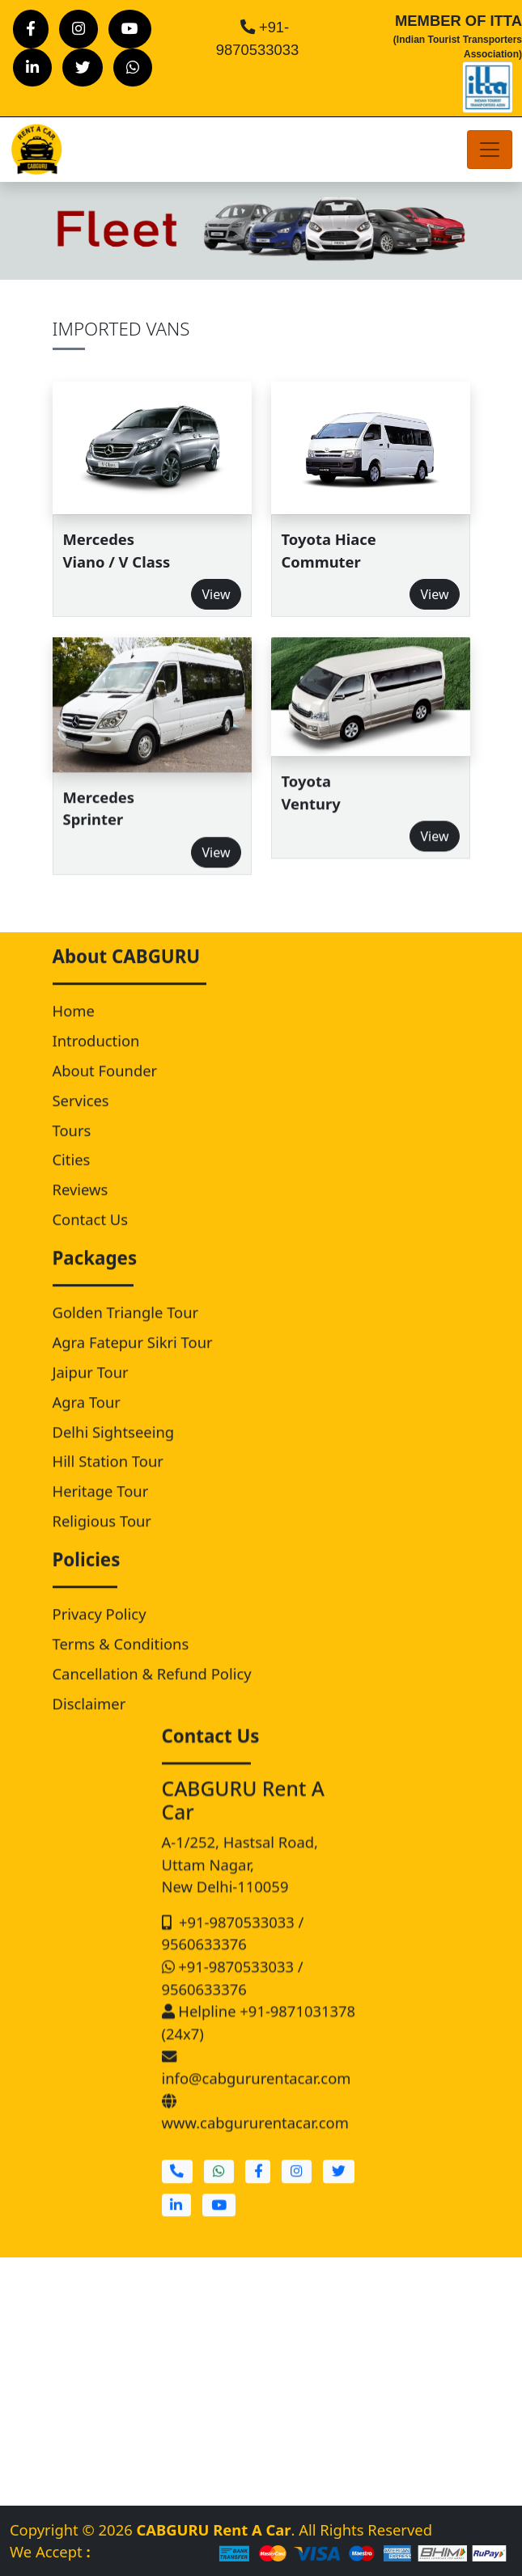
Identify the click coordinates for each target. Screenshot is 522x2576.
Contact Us (91, 1237)
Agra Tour (87, 1419)
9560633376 (204, 1980)
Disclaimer (89, 1721)
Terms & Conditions (121, 1661)
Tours (72, 1148)
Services (81, 1118)
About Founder (105, 1088)
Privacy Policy (99, 1632)
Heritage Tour (101, 1509)
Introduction (96, 1059)
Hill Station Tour (108, 1479)
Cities (72, 1178)
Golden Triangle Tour (126, 1330)
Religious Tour (102, 1538)
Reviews (80, 1207)
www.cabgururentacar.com (255, 2148)
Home (74, 1029)
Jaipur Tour (91, 1389)
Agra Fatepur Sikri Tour (133, 1359)
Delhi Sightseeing (114, 1449)
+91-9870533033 (230, 1958)
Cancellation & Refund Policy (152, 1691)
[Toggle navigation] (489, 149)
